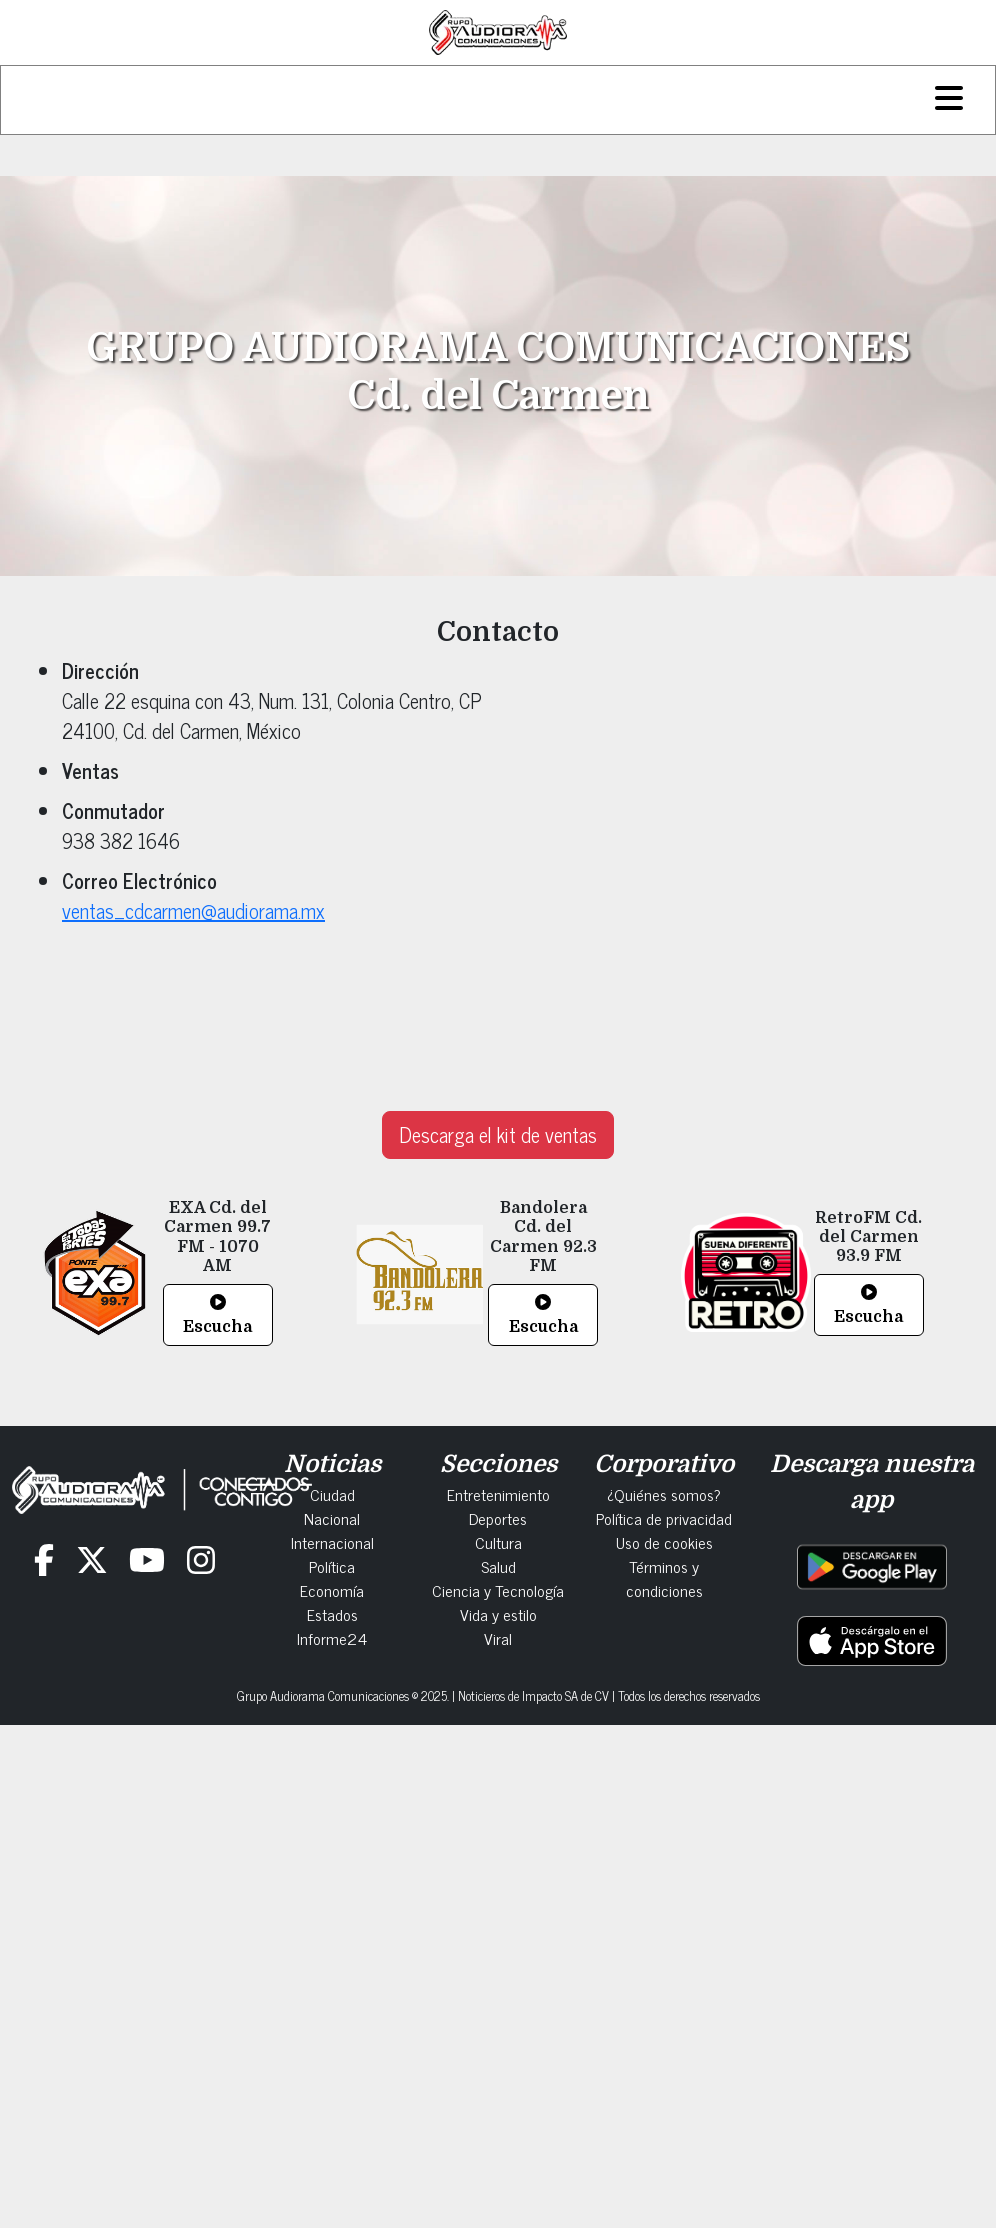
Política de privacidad (664, 1518)
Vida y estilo (498, 1614)
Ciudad (332, 1494)
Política (332, 1566)
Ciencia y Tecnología (498, 1590)
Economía (332, 1590)
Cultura (498, 1542)
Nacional (332, 1518)
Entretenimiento (498, 1494)
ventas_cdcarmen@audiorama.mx (193, 910)
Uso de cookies (664, 1542)
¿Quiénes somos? (664, 1494)
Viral (498, 1638)
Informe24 (332, 1638)
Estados (332, 1614)
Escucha (217, 1315)
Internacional (332, 1542)
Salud (498, 1566)
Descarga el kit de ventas (498, 1134)
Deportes (498, 1518)
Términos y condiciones (664, 1578)
